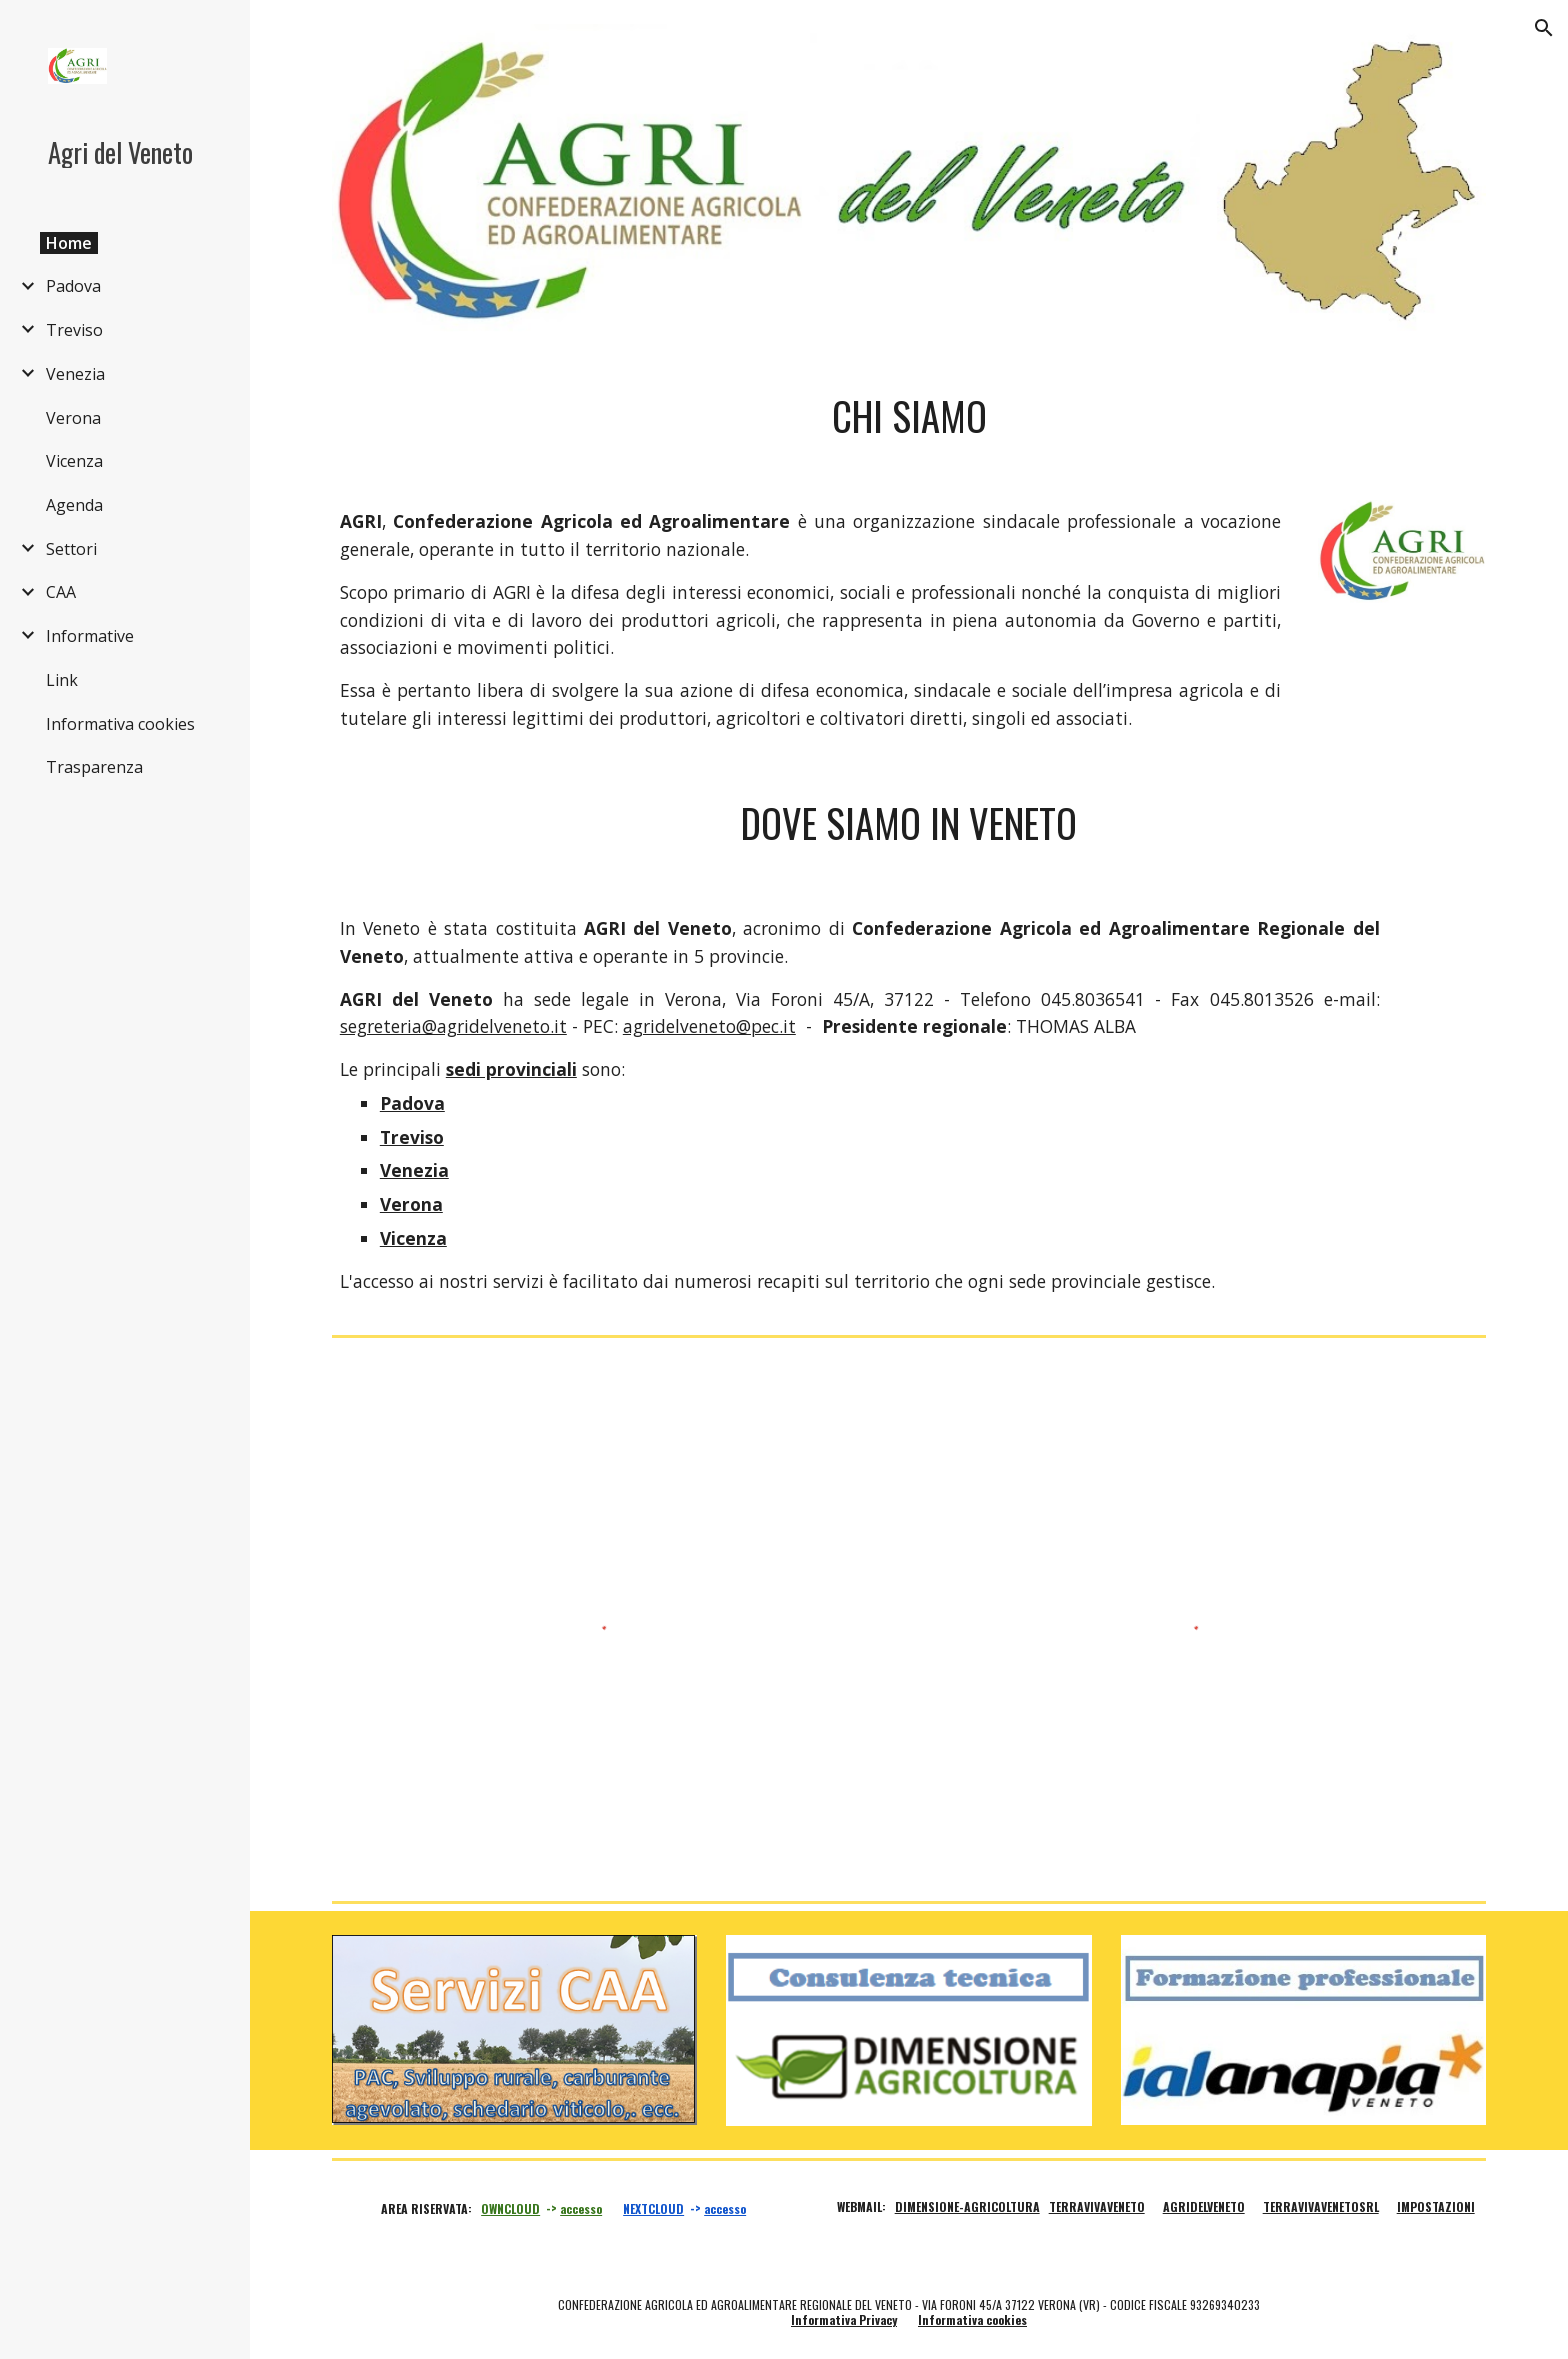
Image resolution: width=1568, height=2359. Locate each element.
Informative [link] (90, 636)
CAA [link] (61, 592)
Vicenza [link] (74, 461)
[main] (909, 416)
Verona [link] (73, 418)
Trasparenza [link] (94, 767)
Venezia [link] (75, 374)
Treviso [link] (74, 330)
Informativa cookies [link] (120, 724)
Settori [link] (71, 549)
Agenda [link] (74, 505)
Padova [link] (73, 286)
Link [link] (62, 680)
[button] (1544, 28)
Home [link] (69, 243)
